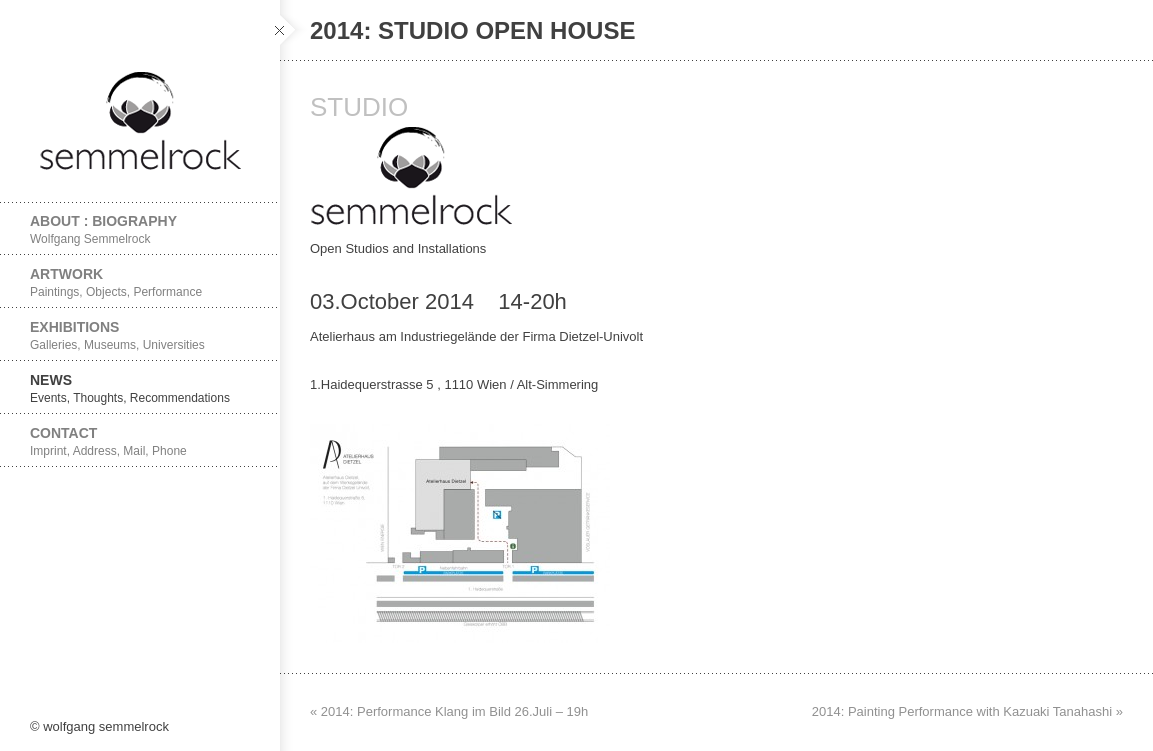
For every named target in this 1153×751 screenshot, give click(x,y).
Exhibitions (140, 335)
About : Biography (140, 229)
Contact (140, 441)
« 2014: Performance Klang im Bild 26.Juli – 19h (449, 711)
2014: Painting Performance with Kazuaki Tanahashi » (967, 711)
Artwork (140, 282)
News (140, 388)
